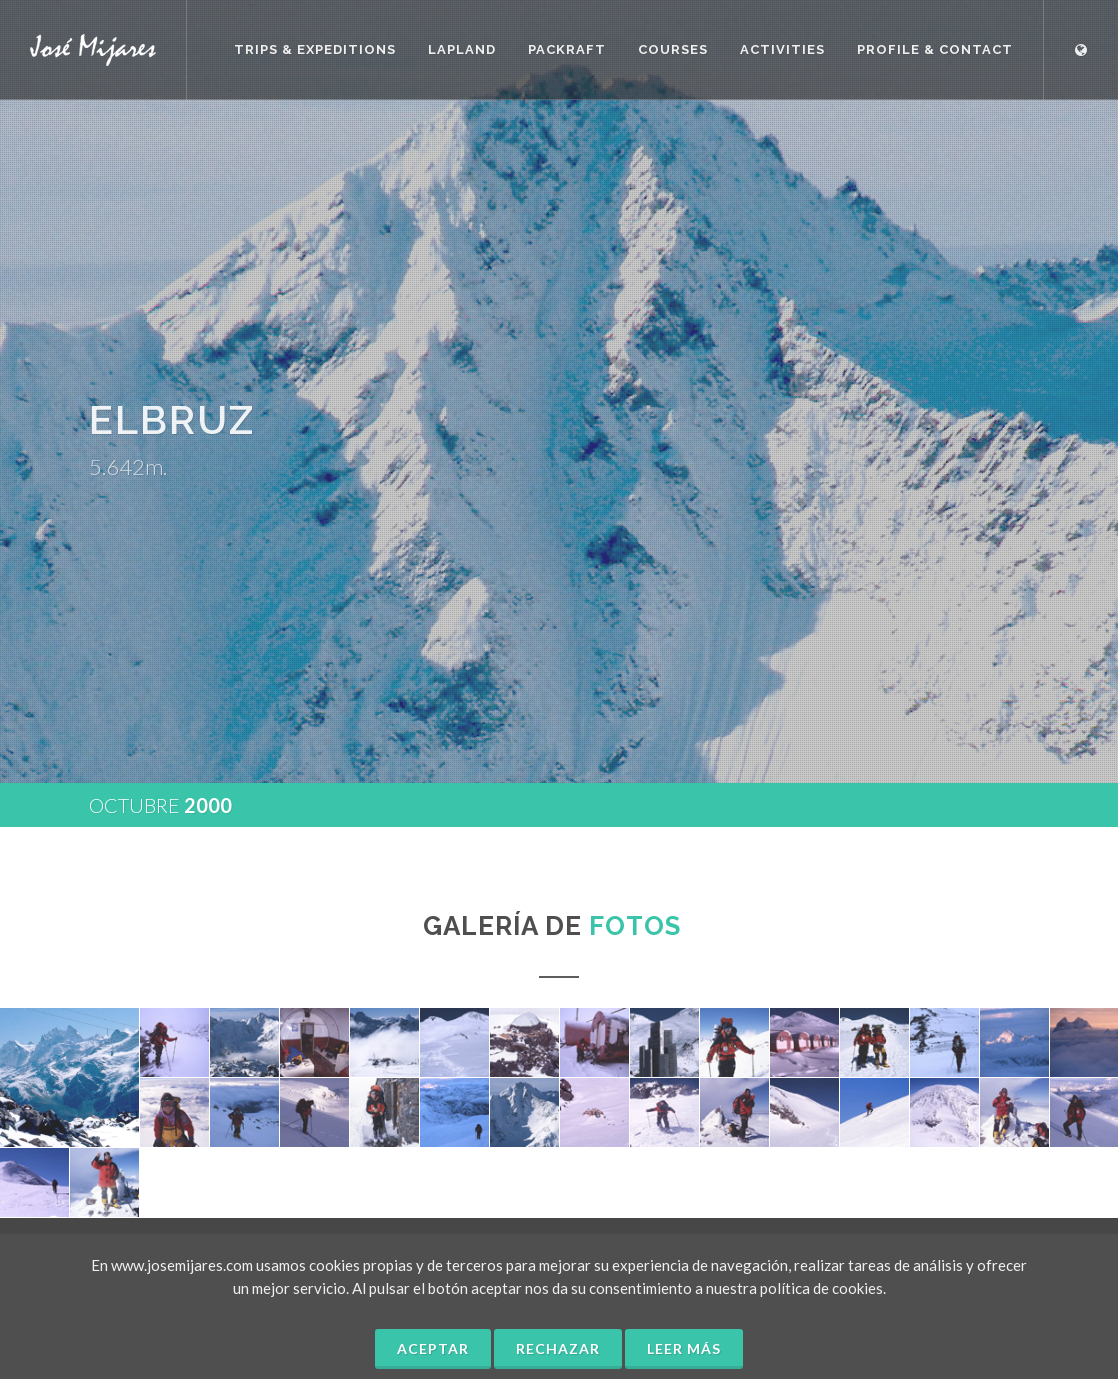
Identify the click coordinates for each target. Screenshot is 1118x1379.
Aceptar (433, 1348)
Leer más (684, 1348)
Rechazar (558, 1348)
